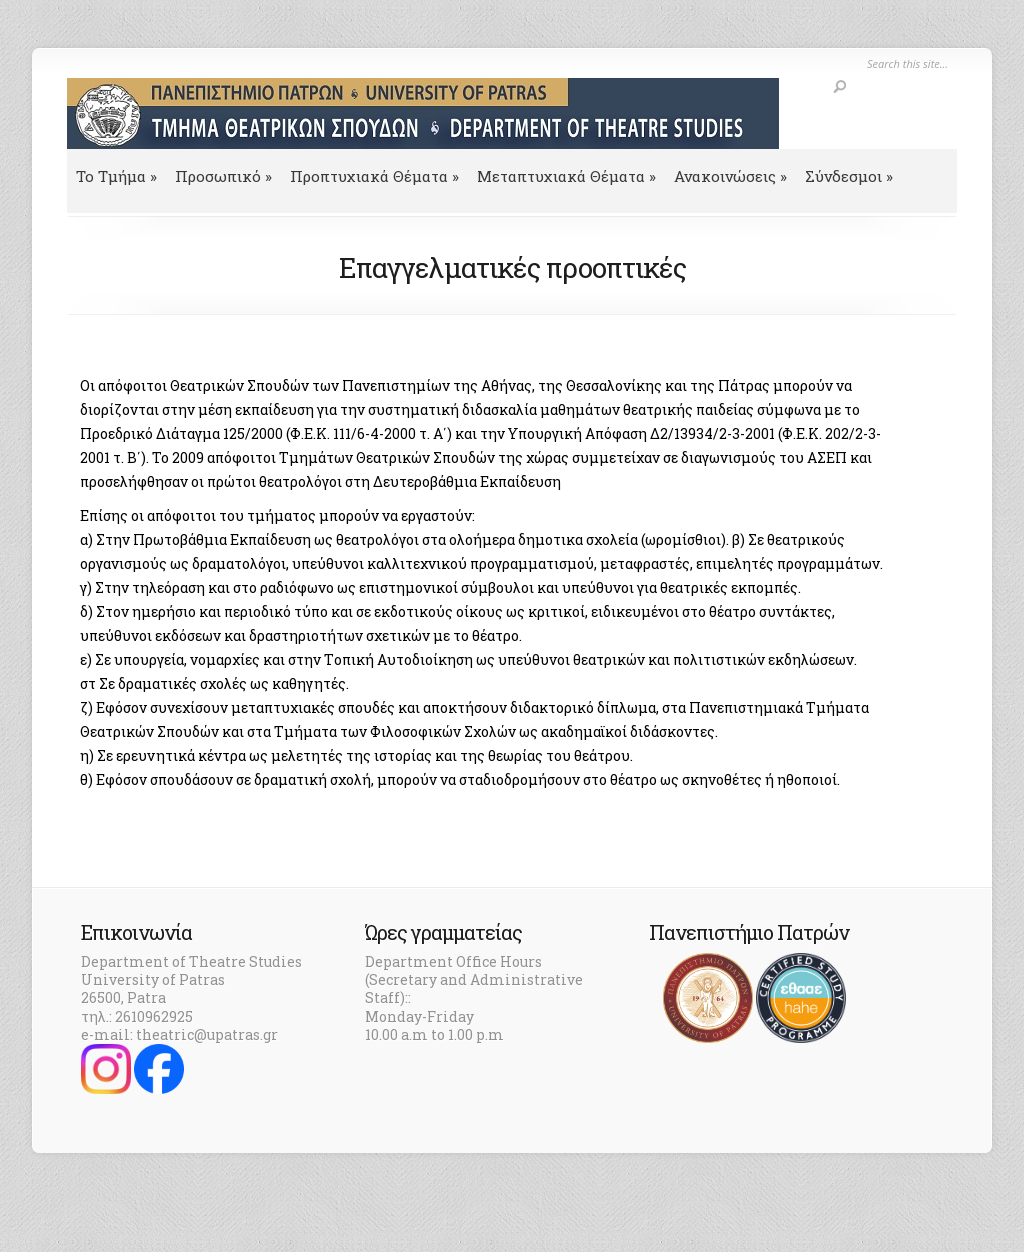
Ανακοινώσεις (730, 176)
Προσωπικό (223, 176)
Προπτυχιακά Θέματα (374, 176)
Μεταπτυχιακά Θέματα (566, 176)
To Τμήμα (116, 176)
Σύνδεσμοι (849, 176)
